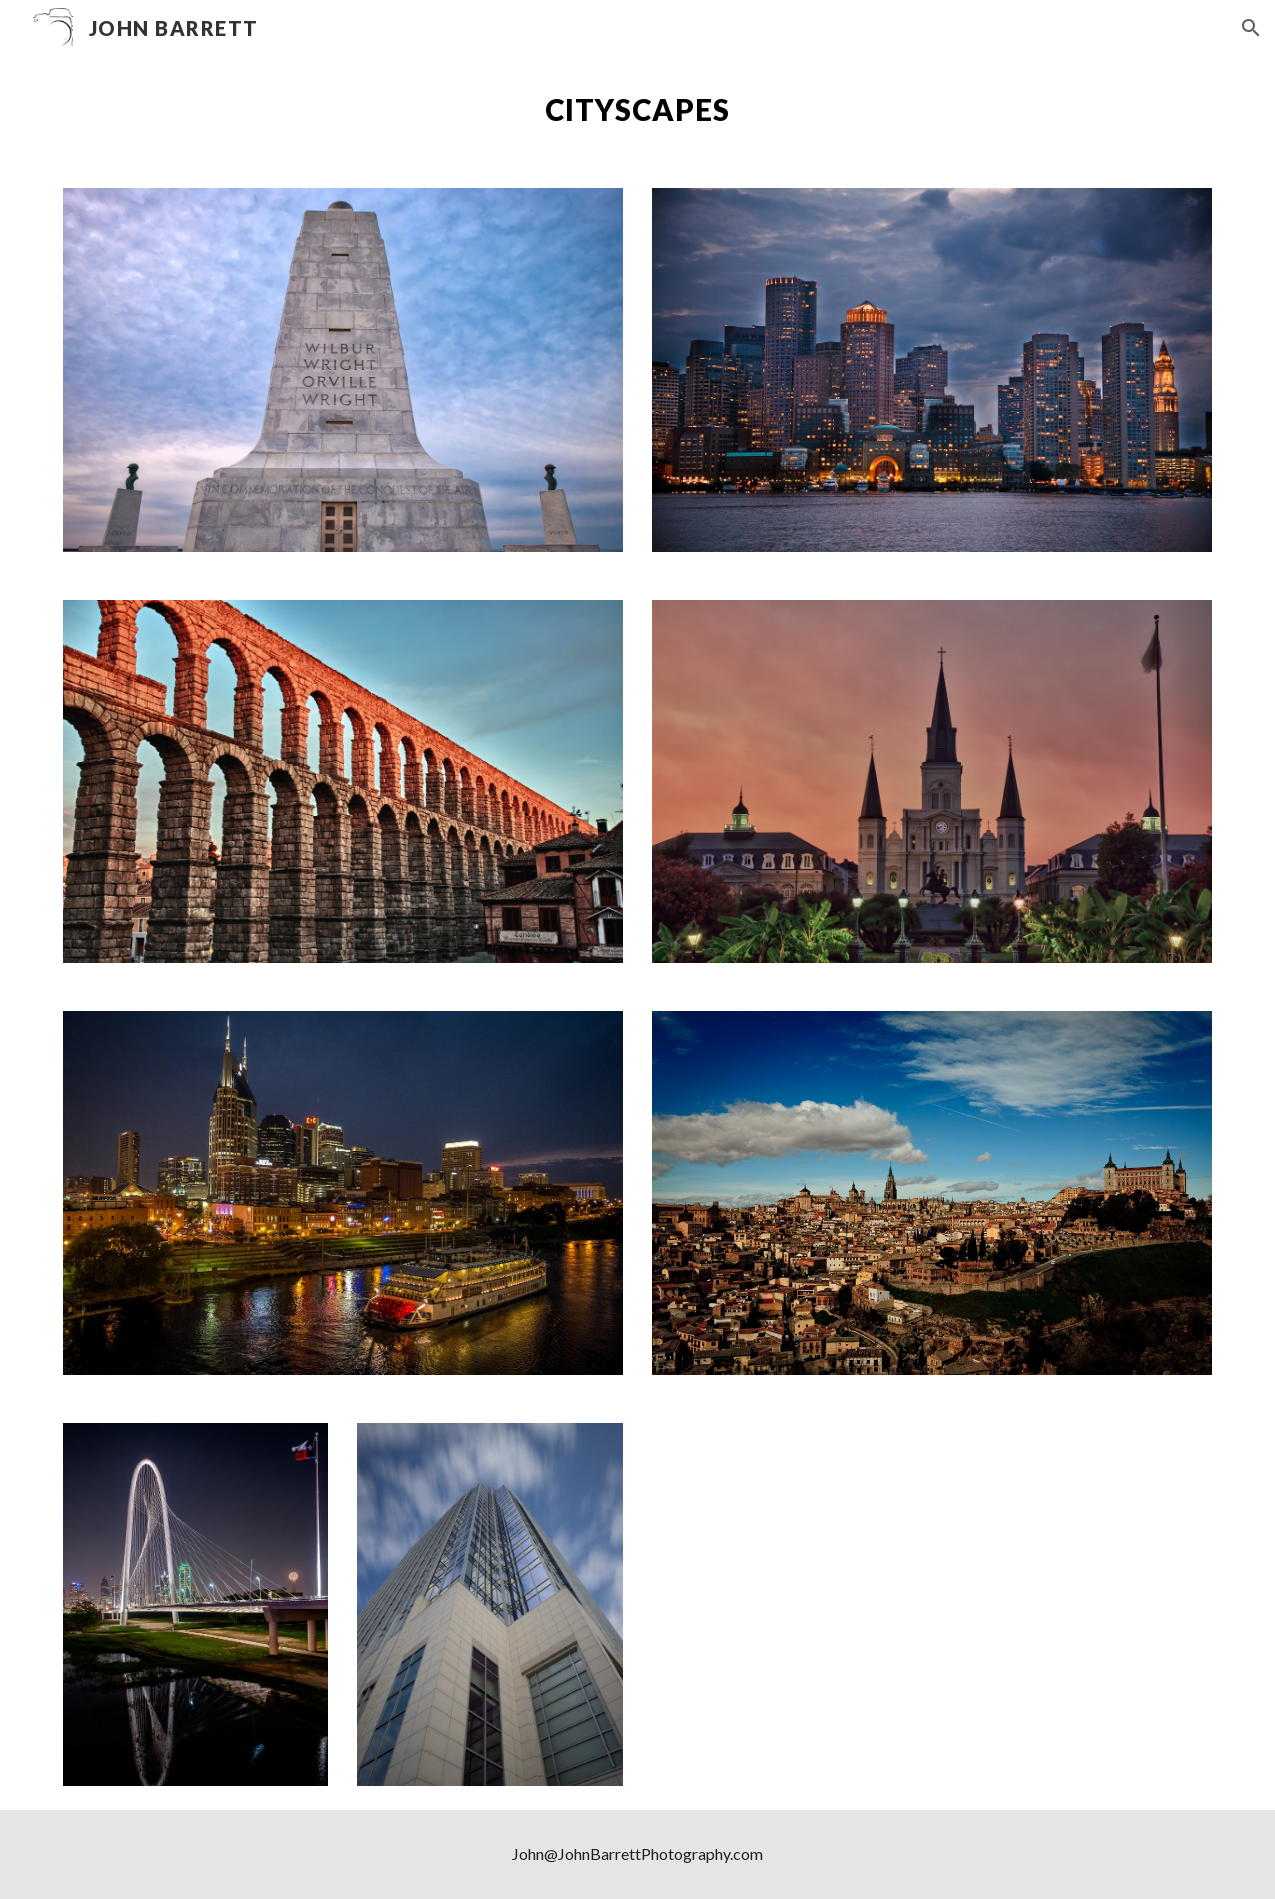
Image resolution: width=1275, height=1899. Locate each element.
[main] (638, 110)
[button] (1251, 28)
